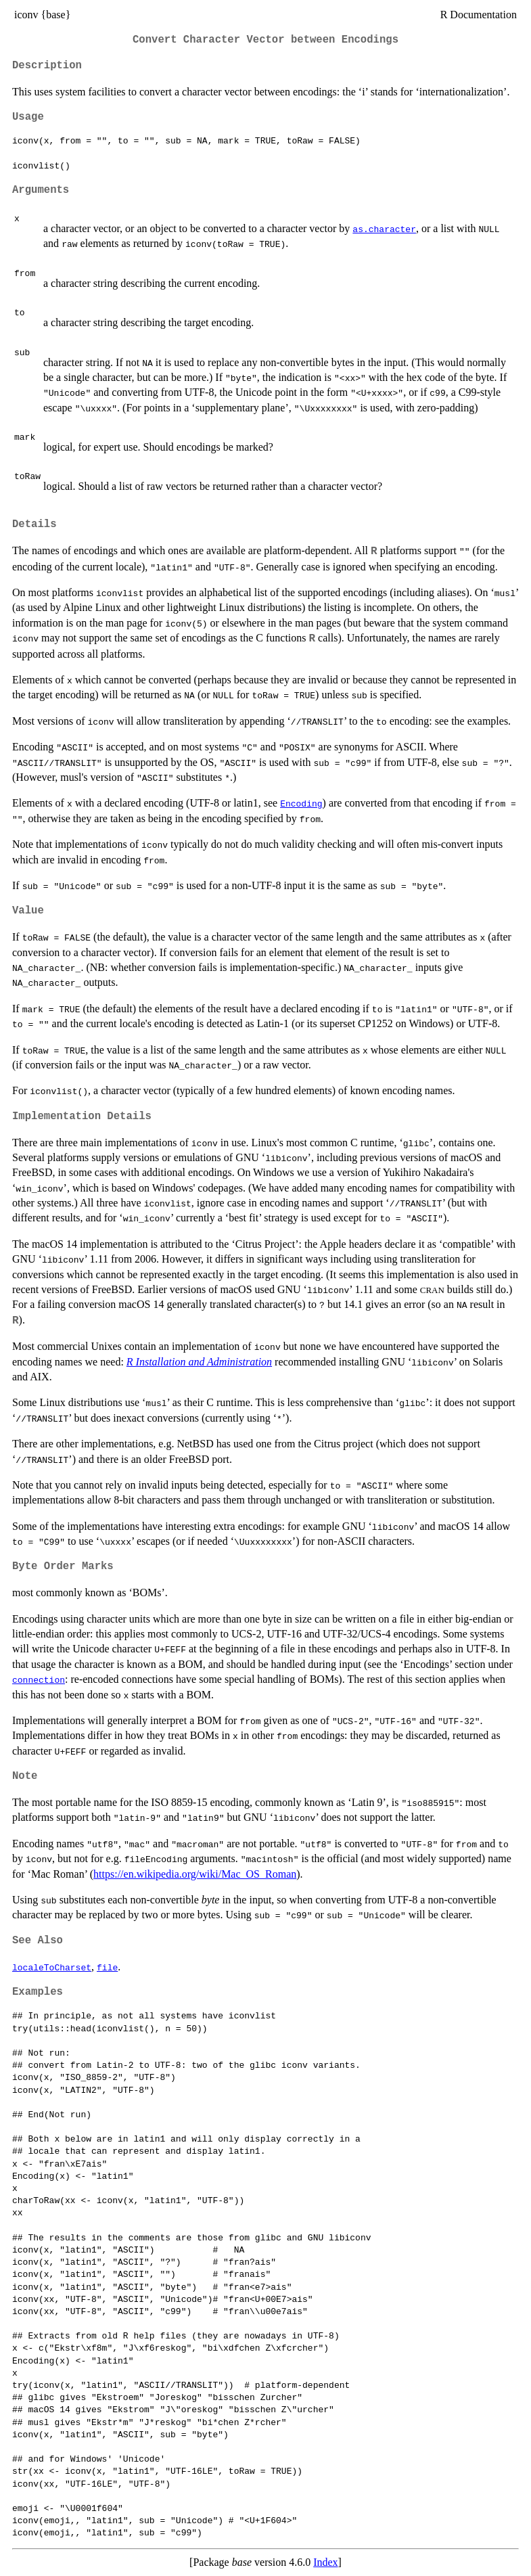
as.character (384, 229)
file (107, 1967)
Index (325, 2562)
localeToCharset (51, 1967)
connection (38, 1679)
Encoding (301, 803)
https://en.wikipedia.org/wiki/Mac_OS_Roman (194, 1874)
